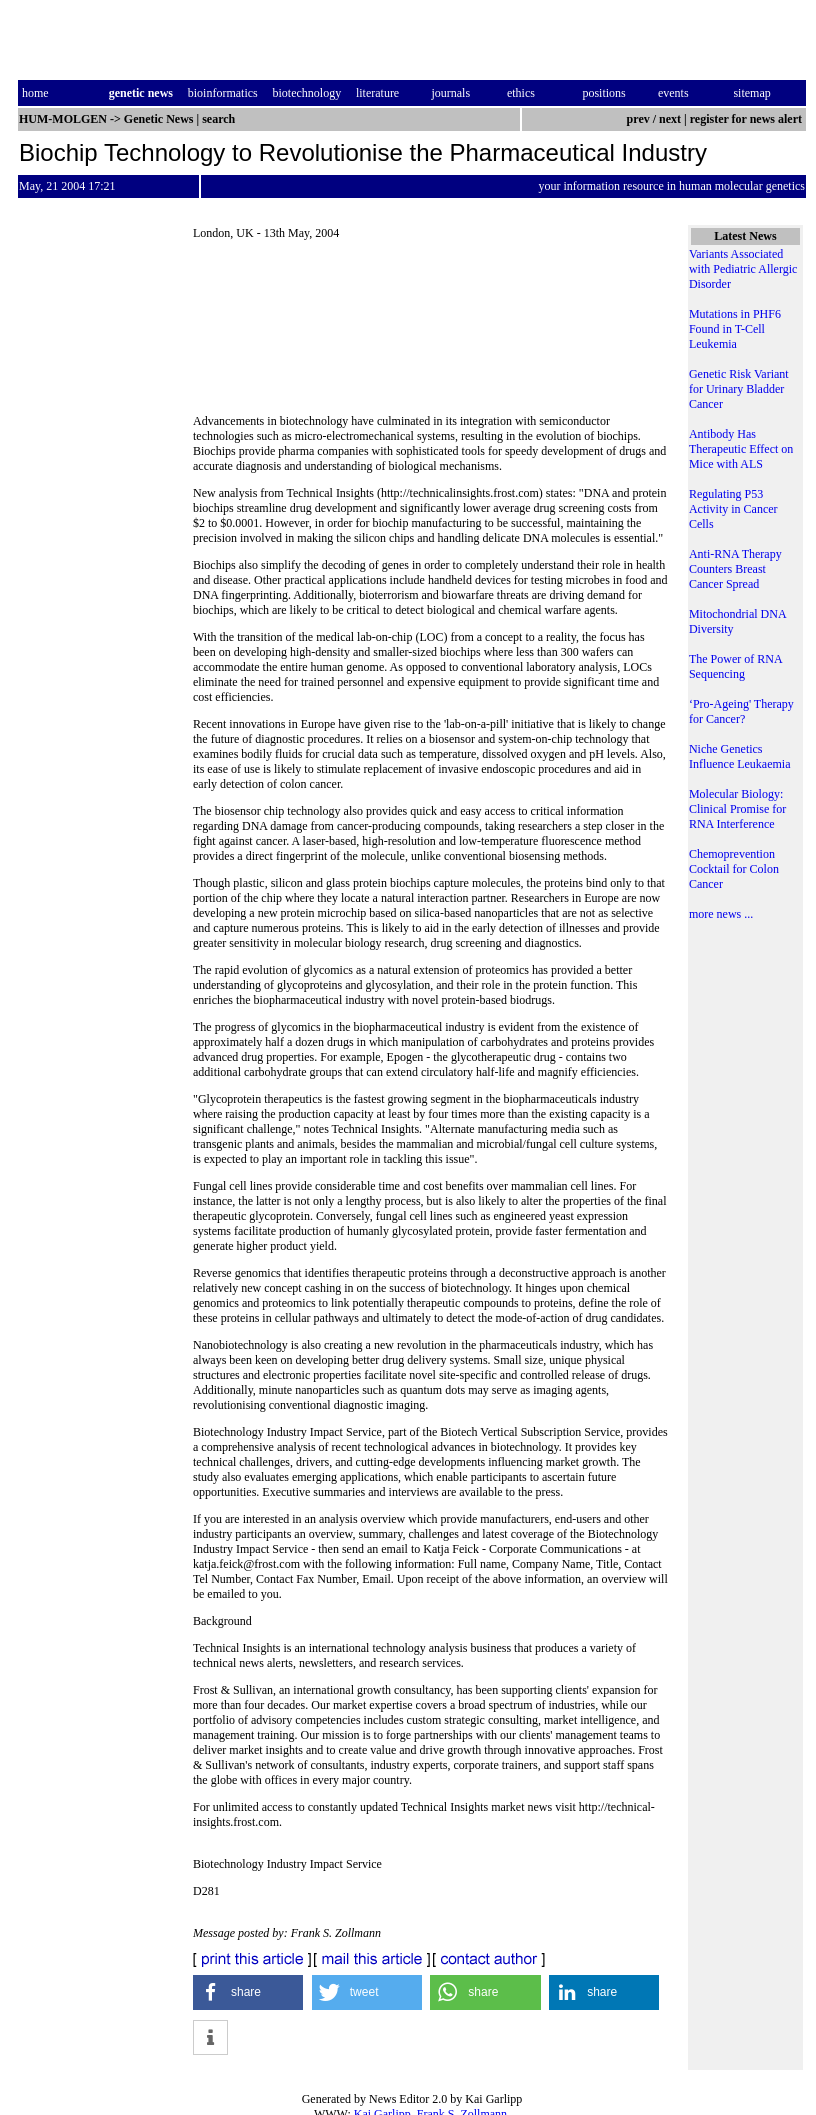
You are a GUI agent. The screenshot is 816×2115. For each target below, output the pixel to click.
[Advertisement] (430, 327)
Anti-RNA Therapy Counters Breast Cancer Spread (735, 569)
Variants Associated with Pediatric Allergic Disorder (743, 269)
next (670, 119)
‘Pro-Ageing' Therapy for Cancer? (741, 711)
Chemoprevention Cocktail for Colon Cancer (734, 869)
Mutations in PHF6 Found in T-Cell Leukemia (735, 329)
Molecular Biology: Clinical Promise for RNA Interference (737, 809)
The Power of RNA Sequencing (735, 666)
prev (638, 119)
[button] (248, 1992)
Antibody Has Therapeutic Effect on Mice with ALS (741, 449)
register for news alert (747, 119)
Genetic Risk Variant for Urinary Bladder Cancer (739, 389)
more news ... (721, 914)
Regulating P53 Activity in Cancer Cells (733, 509)
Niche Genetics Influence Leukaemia (740, 756)
